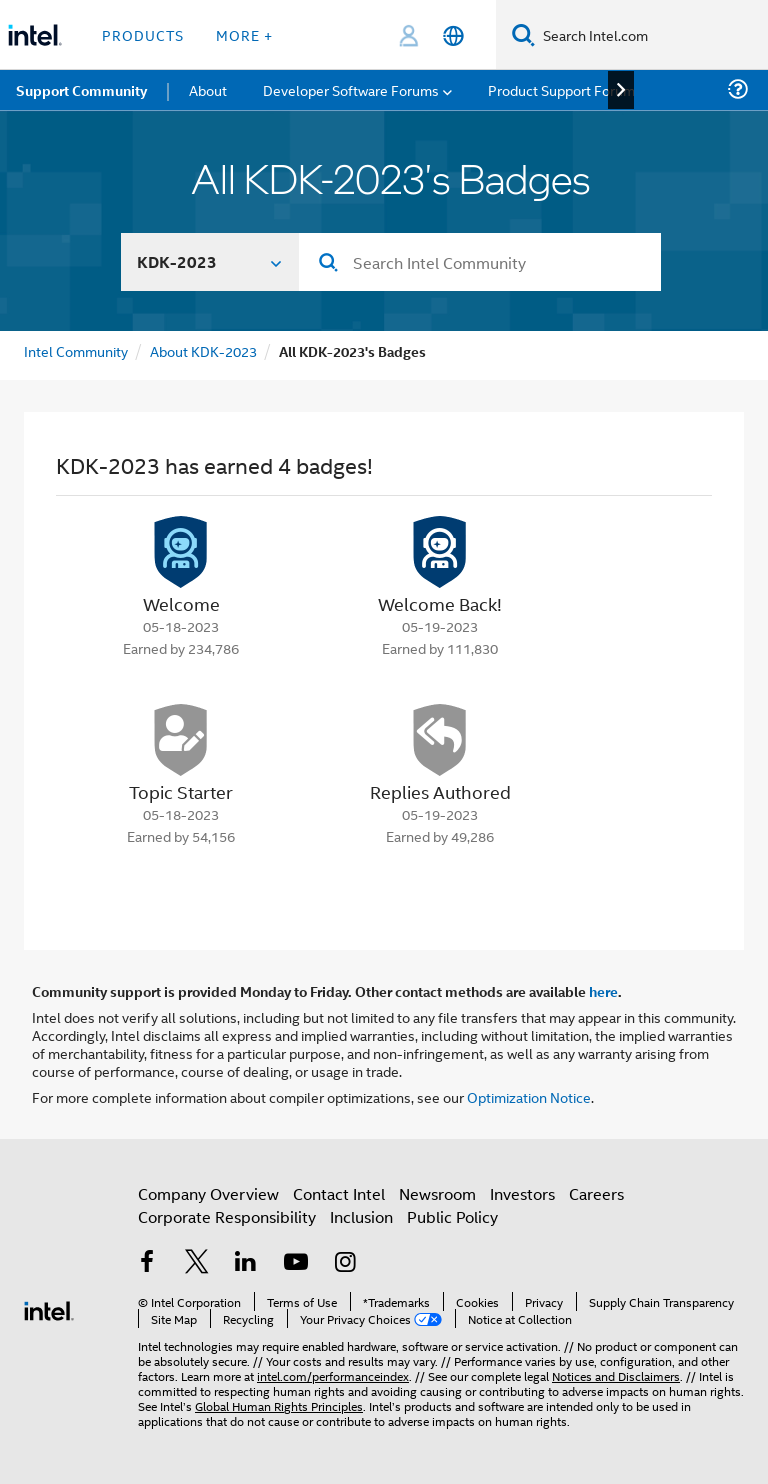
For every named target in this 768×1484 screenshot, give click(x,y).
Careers (596, 1193)
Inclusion (361, 1216)
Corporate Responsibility (227, 1216)
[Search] (523, 34)
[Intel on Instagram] (345, 1263)
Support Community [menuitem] (81, 90)
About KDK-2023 (203, 350)
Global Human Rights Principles (279, 1405)
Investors (522, 1193)
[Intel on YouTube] (296, 1263)
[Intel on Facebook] (147, 1263)
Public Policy (452, 1216)
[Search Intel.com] (651, 35)
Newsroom (437, 1193)
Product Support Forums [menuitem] (565, 89)
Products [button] (143, 34)
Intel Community (76, 350)
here (603, 991)
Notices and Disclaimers (616, 1375)
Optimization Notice (529, 1096)
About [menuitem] (208, 89)
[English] (453, 35)
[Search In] (210, 262)
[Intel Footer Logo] (49, 1308)
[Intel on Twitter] (197, 1263)
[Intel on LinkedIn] (246, 1263)
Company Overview (208, 1193)
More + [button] (244, 34)
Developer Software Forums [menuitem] (351, 89)
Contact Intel (339, 1193)
